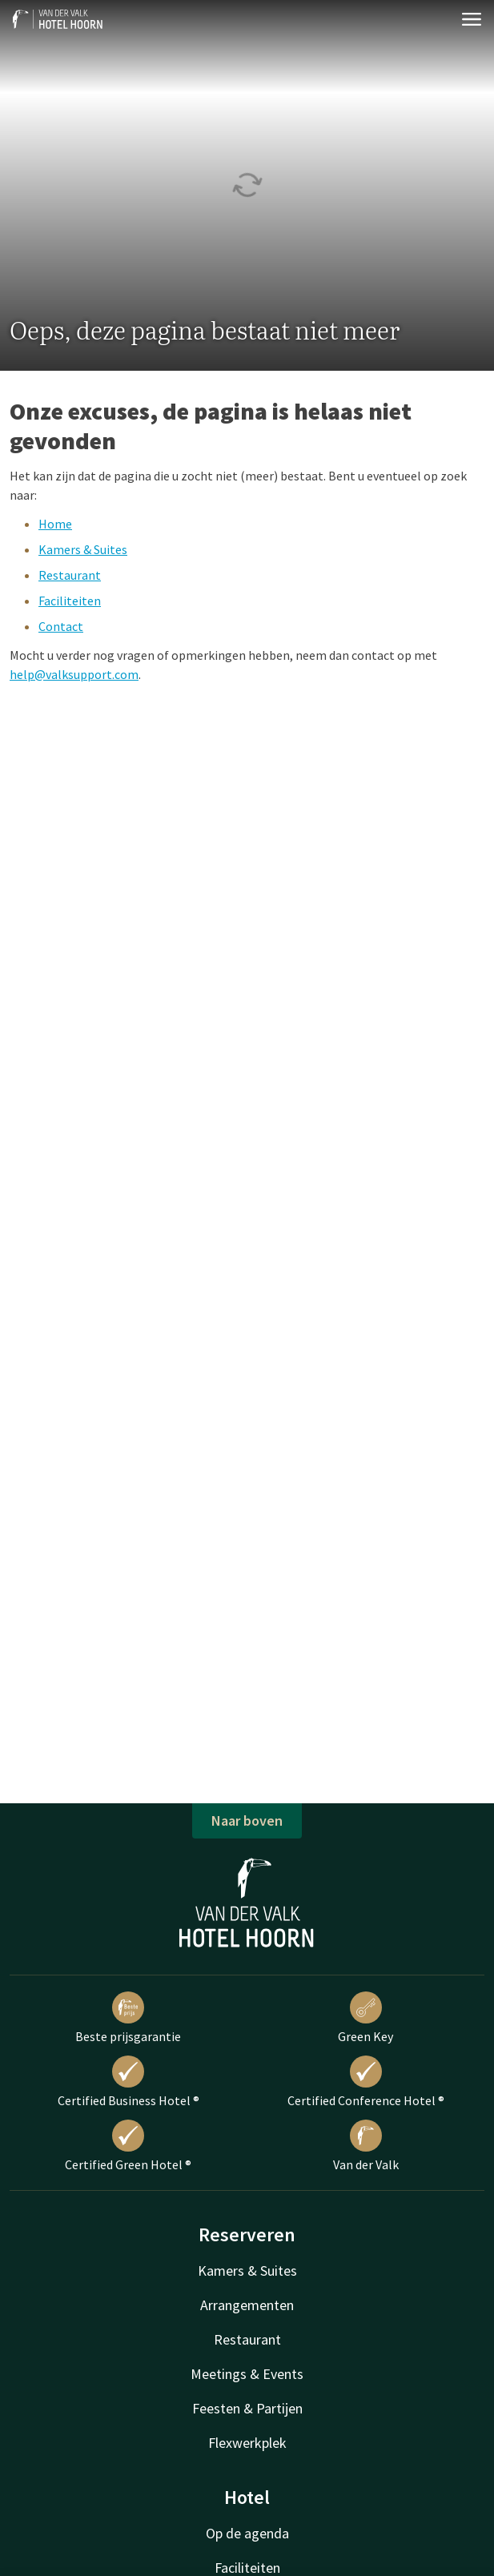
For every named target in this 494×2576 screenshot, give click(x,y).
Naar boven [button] (247, 1820)
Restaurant (69, 575)
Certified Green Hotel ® (128, 2146)
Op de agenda (247, 2533)
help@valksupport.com (74, 674)
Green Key (365, 2017)
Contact (60, 626)
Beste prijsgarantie (128, 2017)
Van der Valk (366, 2146)
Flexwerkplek (247, 2442)
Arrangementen (247, 2305)
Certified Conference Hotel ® (365, 2082)
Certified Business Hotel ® (128, 2082)
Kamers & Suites (82, 549)
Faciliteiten (69, 601)
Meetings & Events (247, 2374)
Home (55, 524)
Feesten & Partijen (247, 2408)
